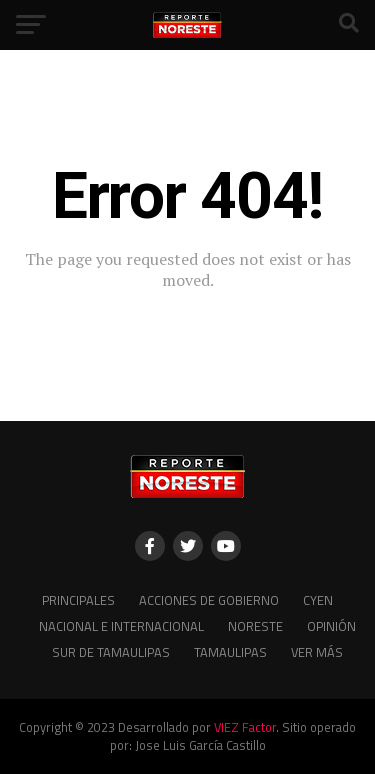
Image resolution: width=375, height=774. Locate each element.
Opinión (331, 626)
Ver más (317, 652)
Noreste (255, 626)
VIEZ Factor (245, 727)
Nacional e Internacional (121, 626)
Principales (78, 600)
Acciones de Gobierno (209, 600)
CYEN (318, 600)
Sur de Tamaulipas (111, 652)
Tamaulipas (230, 652)
